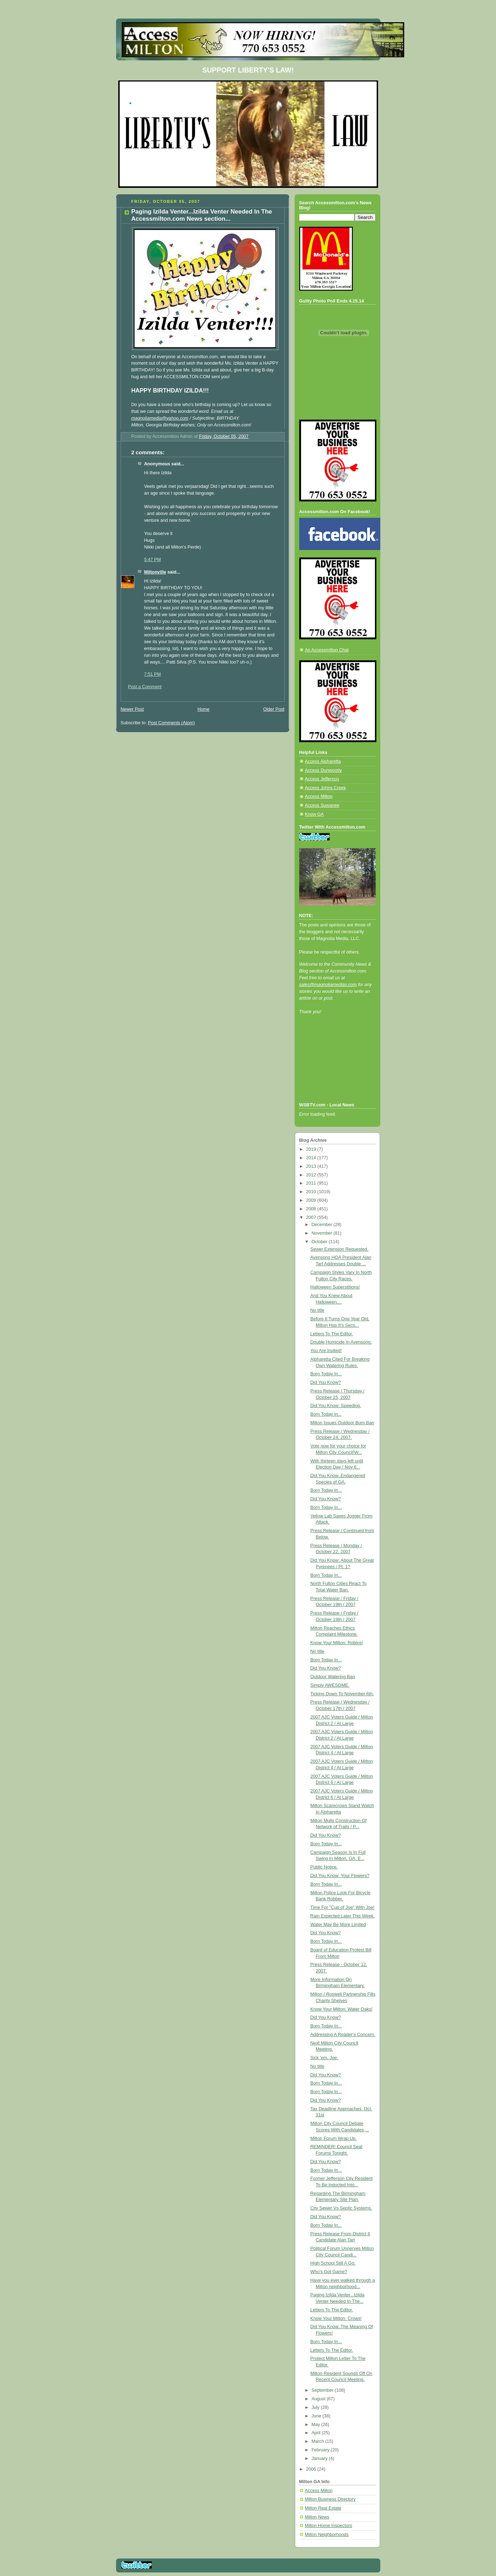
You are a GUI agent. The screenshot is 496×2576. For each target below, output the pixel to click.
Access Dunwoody (323, 770)
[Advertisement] (331, 1068)
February (321, 2449)
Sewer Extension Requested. (339, 1249)
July (316, 2407)
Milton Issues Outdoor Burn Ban (342, 1422)
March (318, 2441)
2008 (311, 1208)
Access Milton (319, 796)
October (320, 1241)
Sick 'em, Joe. (324, 2057)
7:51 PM (152, 674)
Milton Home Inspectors (328, 2525)
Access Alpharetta (323, 761)
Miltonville (155, 572)
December (322, 1224)
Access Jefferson (322, 778)
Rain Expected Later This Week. (342, 1916)
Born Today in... (325, 1414)
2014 (311, 1157)
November (322, 1233)
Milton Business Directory (330, 2499)
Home (203, 709)
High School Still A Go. (332, 2263)
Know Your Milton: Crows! (336, 2318)
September (323, 2390)
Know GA (314, 814)
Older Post (274, 709)
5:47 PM (152, 559)
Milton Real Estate (323, 2508)
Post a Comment (145, 686)
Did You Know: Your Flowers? (339, 1875)
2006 (311, 2469)
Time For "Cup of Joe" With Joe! (342, 1907)
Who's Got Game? (328, 2271)
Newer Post (132, 709)
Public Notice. (324, 1867)
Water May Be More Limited (338, 1924)
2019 (311, 1149)
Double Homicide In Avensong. (341, 1342)
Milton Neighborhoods (327, 2534)
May (316, 2424)
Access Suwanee (322, 805)
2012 (311, 1174)
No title (317, 1310)
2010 (311, 1191)
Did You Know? (325, 1382)
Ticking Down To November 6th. (342, 1693)
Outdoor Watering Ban (332, 1676)
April (316, 2432)
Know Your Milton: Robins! (336, 1642)
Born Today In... (326, 1373)
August (319, 2398)
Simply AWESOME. (330, 1685)
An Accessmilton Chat (327, 649)
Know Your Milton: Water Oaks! (341, 2009)
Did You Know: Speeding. (335, 1405)
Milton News (317, 2517)
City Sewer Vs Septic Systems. (341, 2208)
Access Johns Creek (325, 787)
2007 (311, 1217)
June (316, 2416)
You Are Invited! (326, 1350)
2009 (311, 1200)
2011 (311, 1183)
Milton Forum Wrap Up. (333, 2138)
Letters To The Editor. (331, 1333)
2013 (311, 1166)
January (320, 2458)
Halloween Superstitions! (335, 1287)
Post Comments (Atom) (171, 722)
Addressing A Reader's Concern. (342, 2034)
